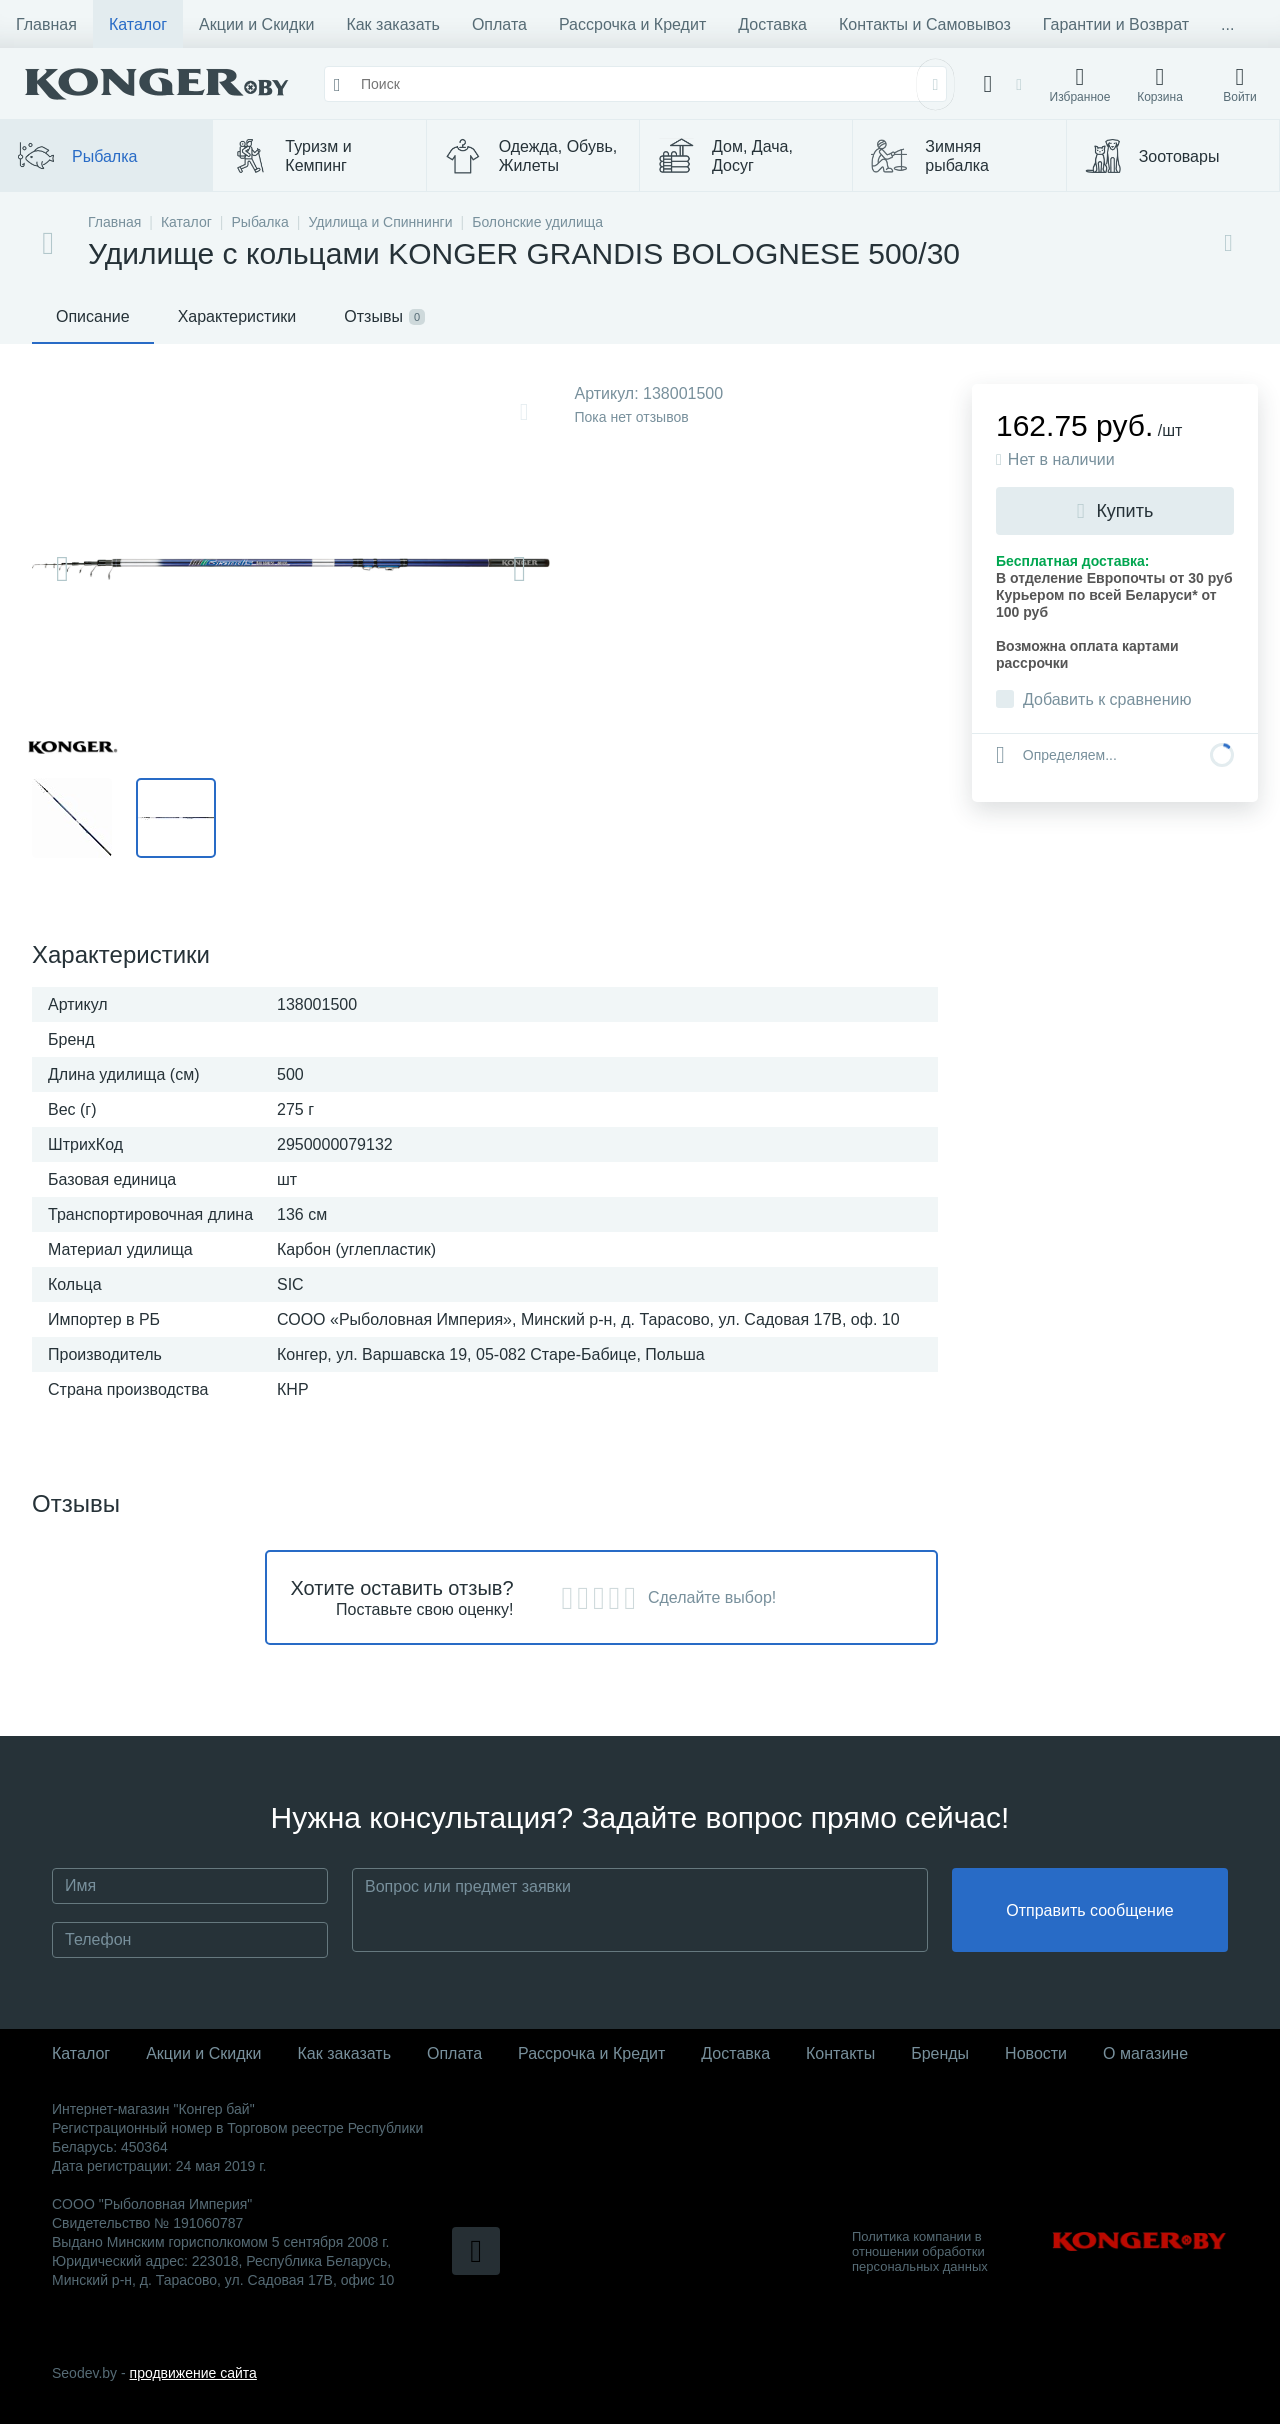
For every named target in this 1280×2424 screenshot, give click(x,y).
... (1227, 24)
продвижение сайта (193, 2373)
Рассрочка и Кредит (632, 24)
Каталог (138, 24)
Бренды (940, 2053)
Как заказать (393, 24)
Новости (1036, 2053)
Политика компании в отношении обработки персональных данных (920, 2251)
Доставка (772, 24)
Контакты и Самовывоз (925, 24)
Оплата (499, 24)
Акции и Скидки (256, 24)
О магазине (1145, 2053)
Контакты (840, 2053)
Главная (46, 24)
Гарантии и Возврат (1116, 24)
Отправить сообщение (1089, 1910)
